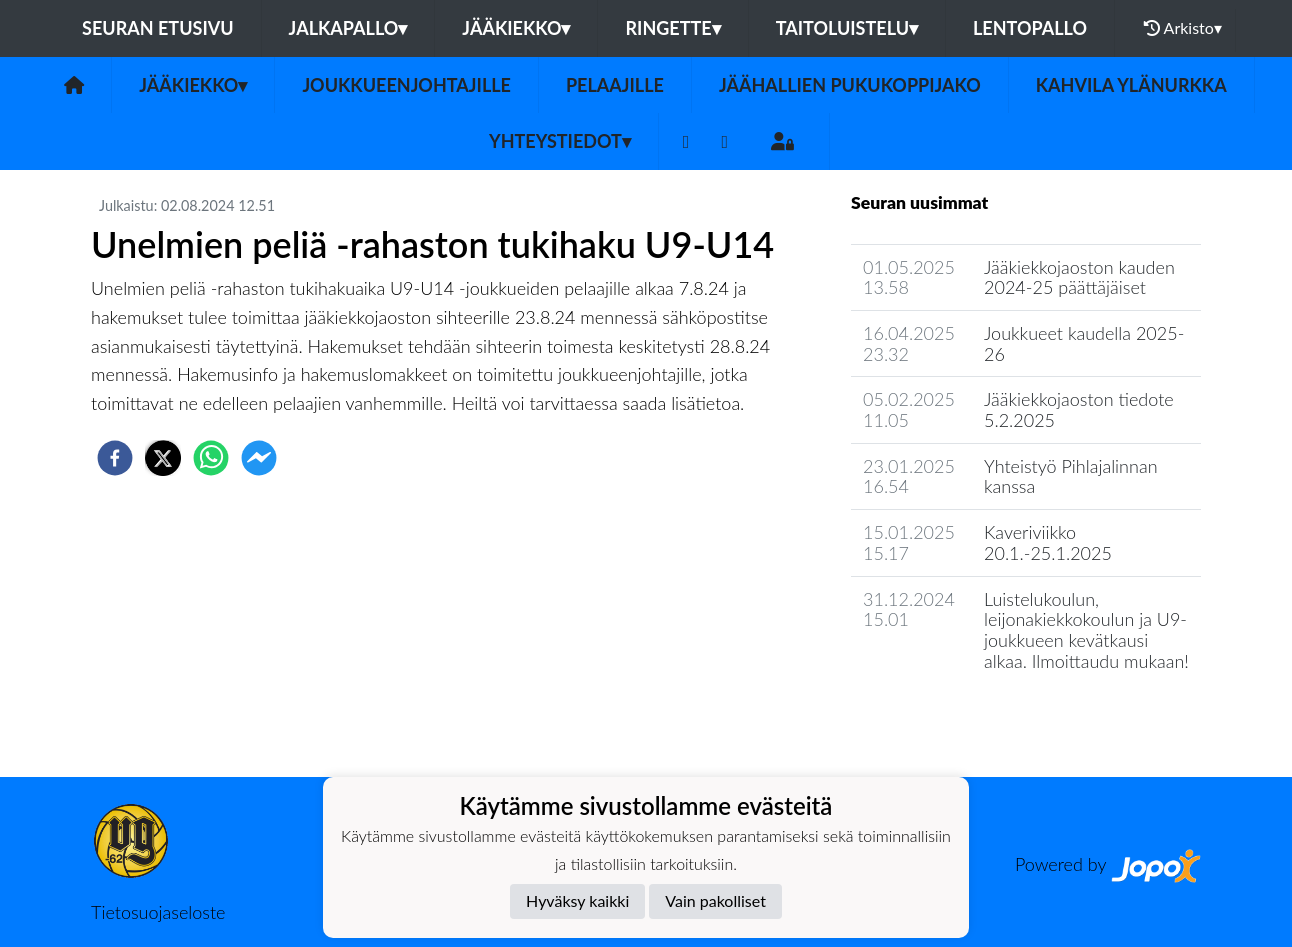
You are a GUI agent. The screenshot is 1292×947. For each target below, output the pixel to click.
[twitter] (163, 458)
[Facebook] (686, 141)
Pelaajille (615, 85)
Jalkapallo (348, 28)
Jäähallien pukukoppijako (850, 85)
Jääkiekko (516, 28)
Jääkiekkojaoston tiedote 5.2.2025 (1079, 409)
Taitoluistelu (847, 28)
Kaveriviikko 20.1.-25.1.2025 (1048, 542)
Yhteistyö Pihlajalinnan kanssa (1071, 476)
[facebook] (115, 458)
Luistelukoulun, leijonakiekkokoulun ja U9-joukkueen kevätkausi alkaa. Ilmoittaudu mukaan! (1086, 630)
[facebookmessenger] (259, 458)
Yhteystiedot (560, 141)
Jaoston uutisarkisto (942, 717)
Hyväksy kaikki (577, 900)
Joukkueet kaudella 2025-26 (1084, 343)
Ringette (672, 28)
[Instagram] (724, 141)
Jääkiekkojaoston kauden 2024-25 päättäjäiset (1079, 277)
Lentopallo (1030, 28)
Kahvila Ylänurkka (1131, 85)
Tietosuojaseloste (158, 912)
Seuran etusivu (158, 28)
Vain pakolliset (715, 900)
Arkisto (1183, 28)
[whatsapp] (211, 458)
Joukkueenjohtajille (406, 85)
